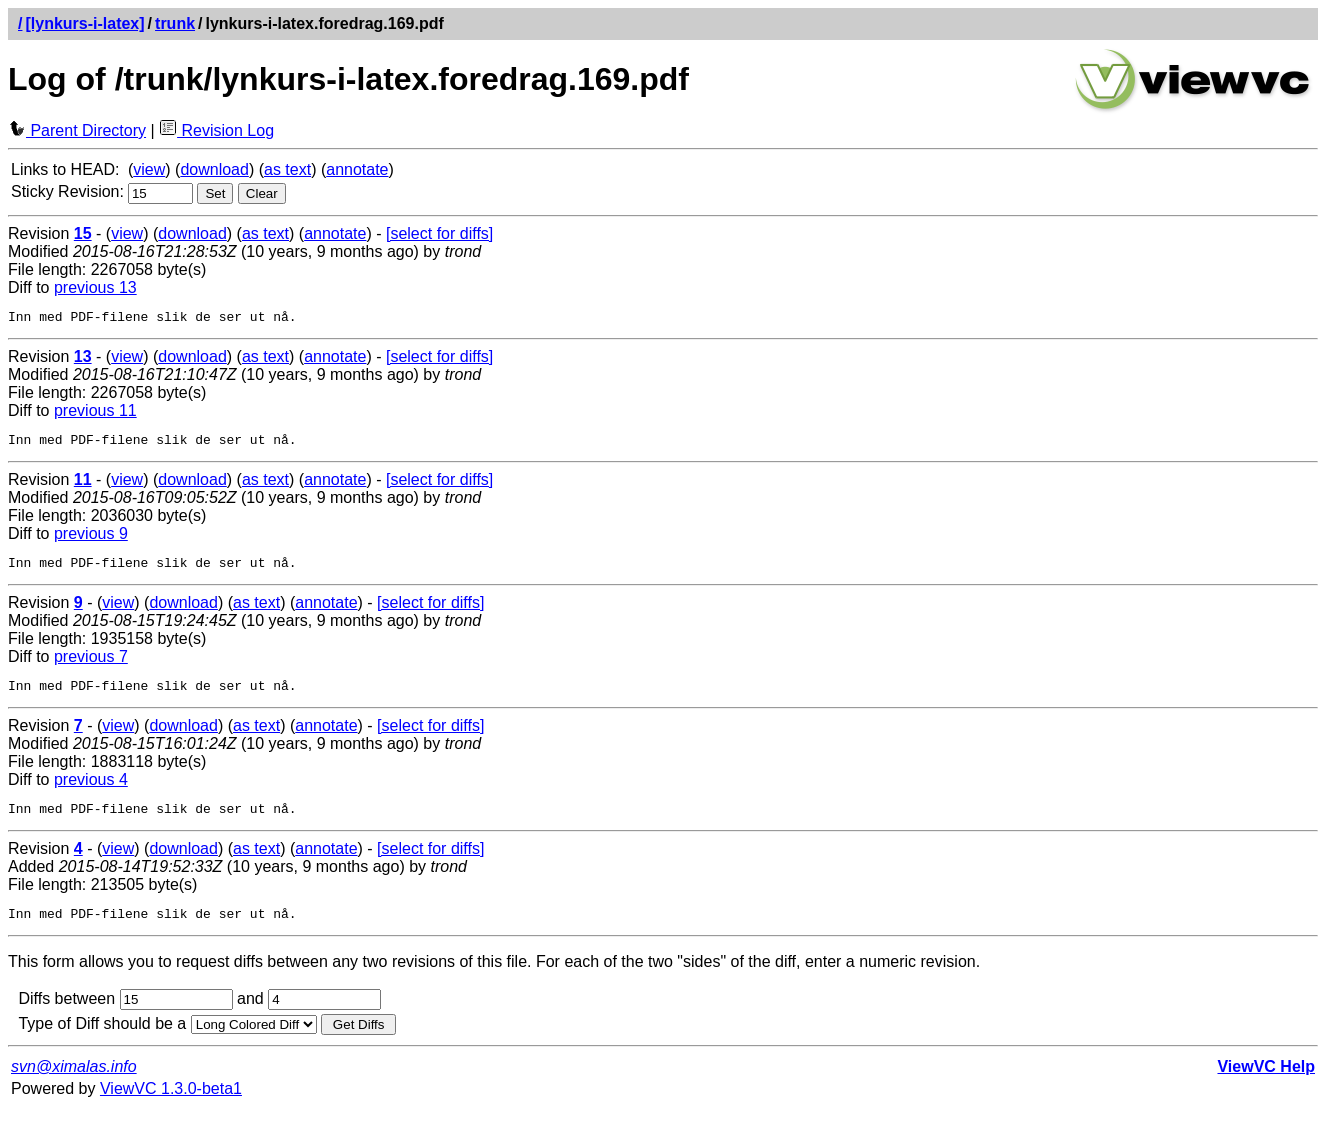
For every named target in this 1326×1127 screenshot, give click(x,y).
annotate (357, 169)
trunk (175, 23)
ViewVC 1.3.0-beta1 (171, 1106)
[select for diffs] (439, 233)
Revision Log (216, 130)
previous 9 (91, 539)
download (214, 169)
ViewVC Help (1266, 1084)
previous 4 (91, 791)
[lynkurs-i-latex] (84, 23)
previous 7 (91, 665)
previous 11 (95, 413)
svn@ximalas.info (74, 1084)
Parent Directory (77, 130)
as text (287, 169)
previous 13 (95, 287)
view (149, 169)
